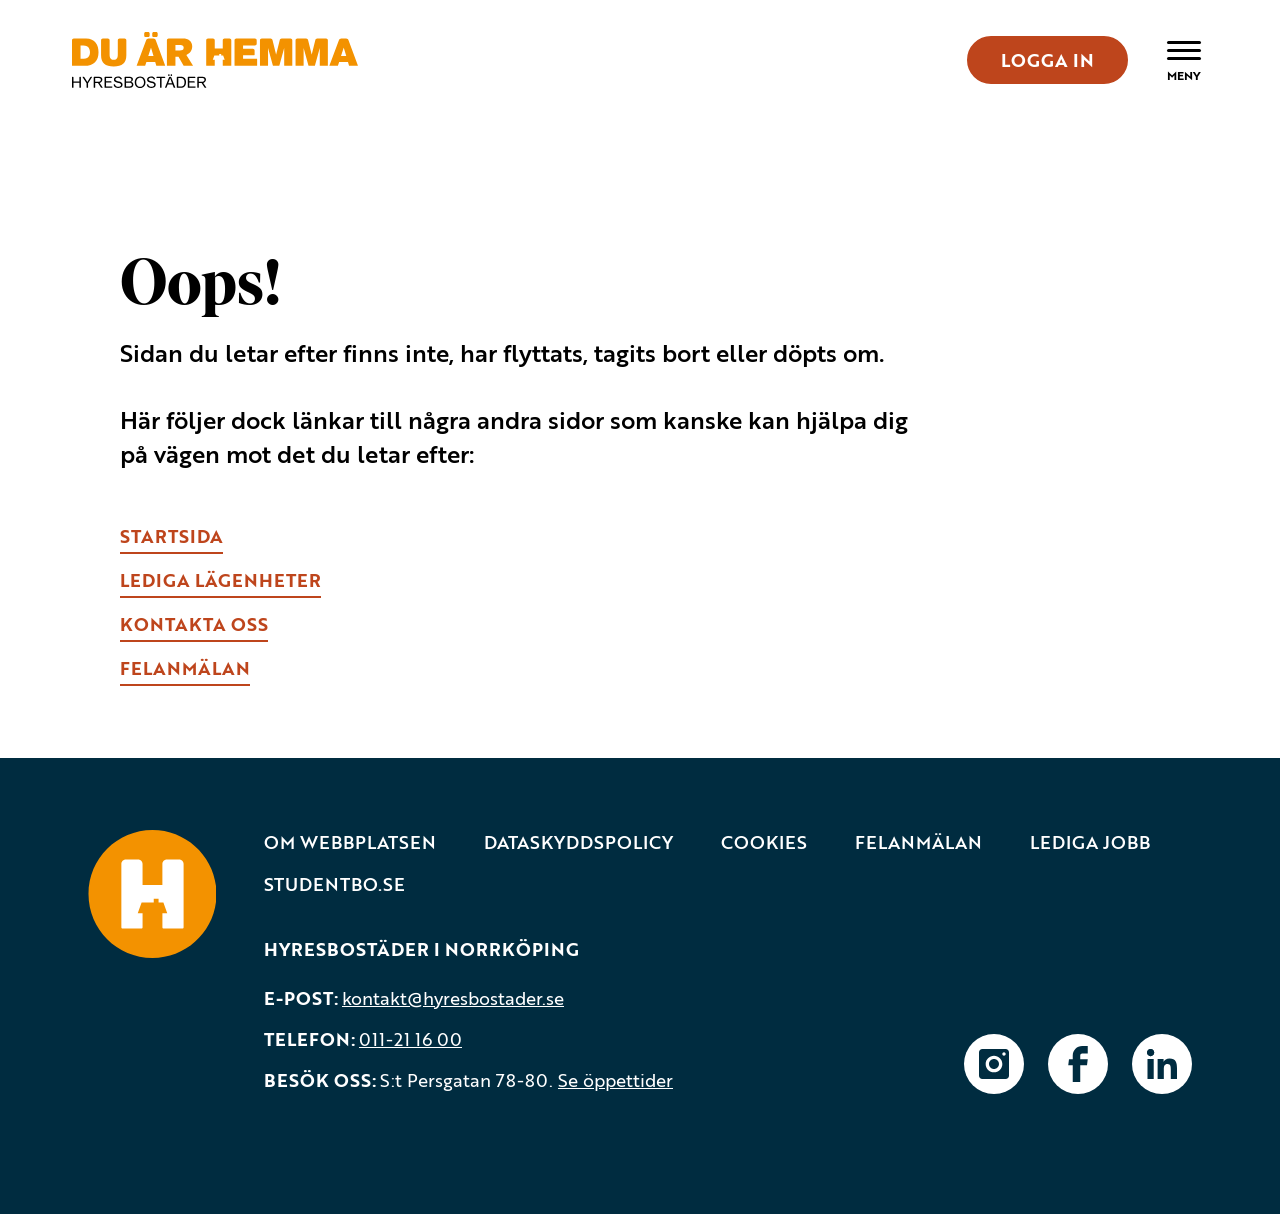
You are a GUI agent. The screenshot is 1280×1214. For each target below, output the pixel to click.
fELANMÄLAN (185, 668)
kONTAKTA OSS (194, 624)
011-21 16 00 (410, 1039)
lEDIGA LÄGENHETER (220, 580)
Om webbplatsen (350, 842)
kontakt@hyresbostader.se (453, 998)
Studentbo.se (334, 884)
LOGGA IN (1047, 60)
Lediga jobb (1090, 842)
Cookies (764, 842)
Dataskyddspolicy (578, 842)
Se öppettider (615, 1080)
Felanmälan (918, 842)
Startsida (171, 536)
